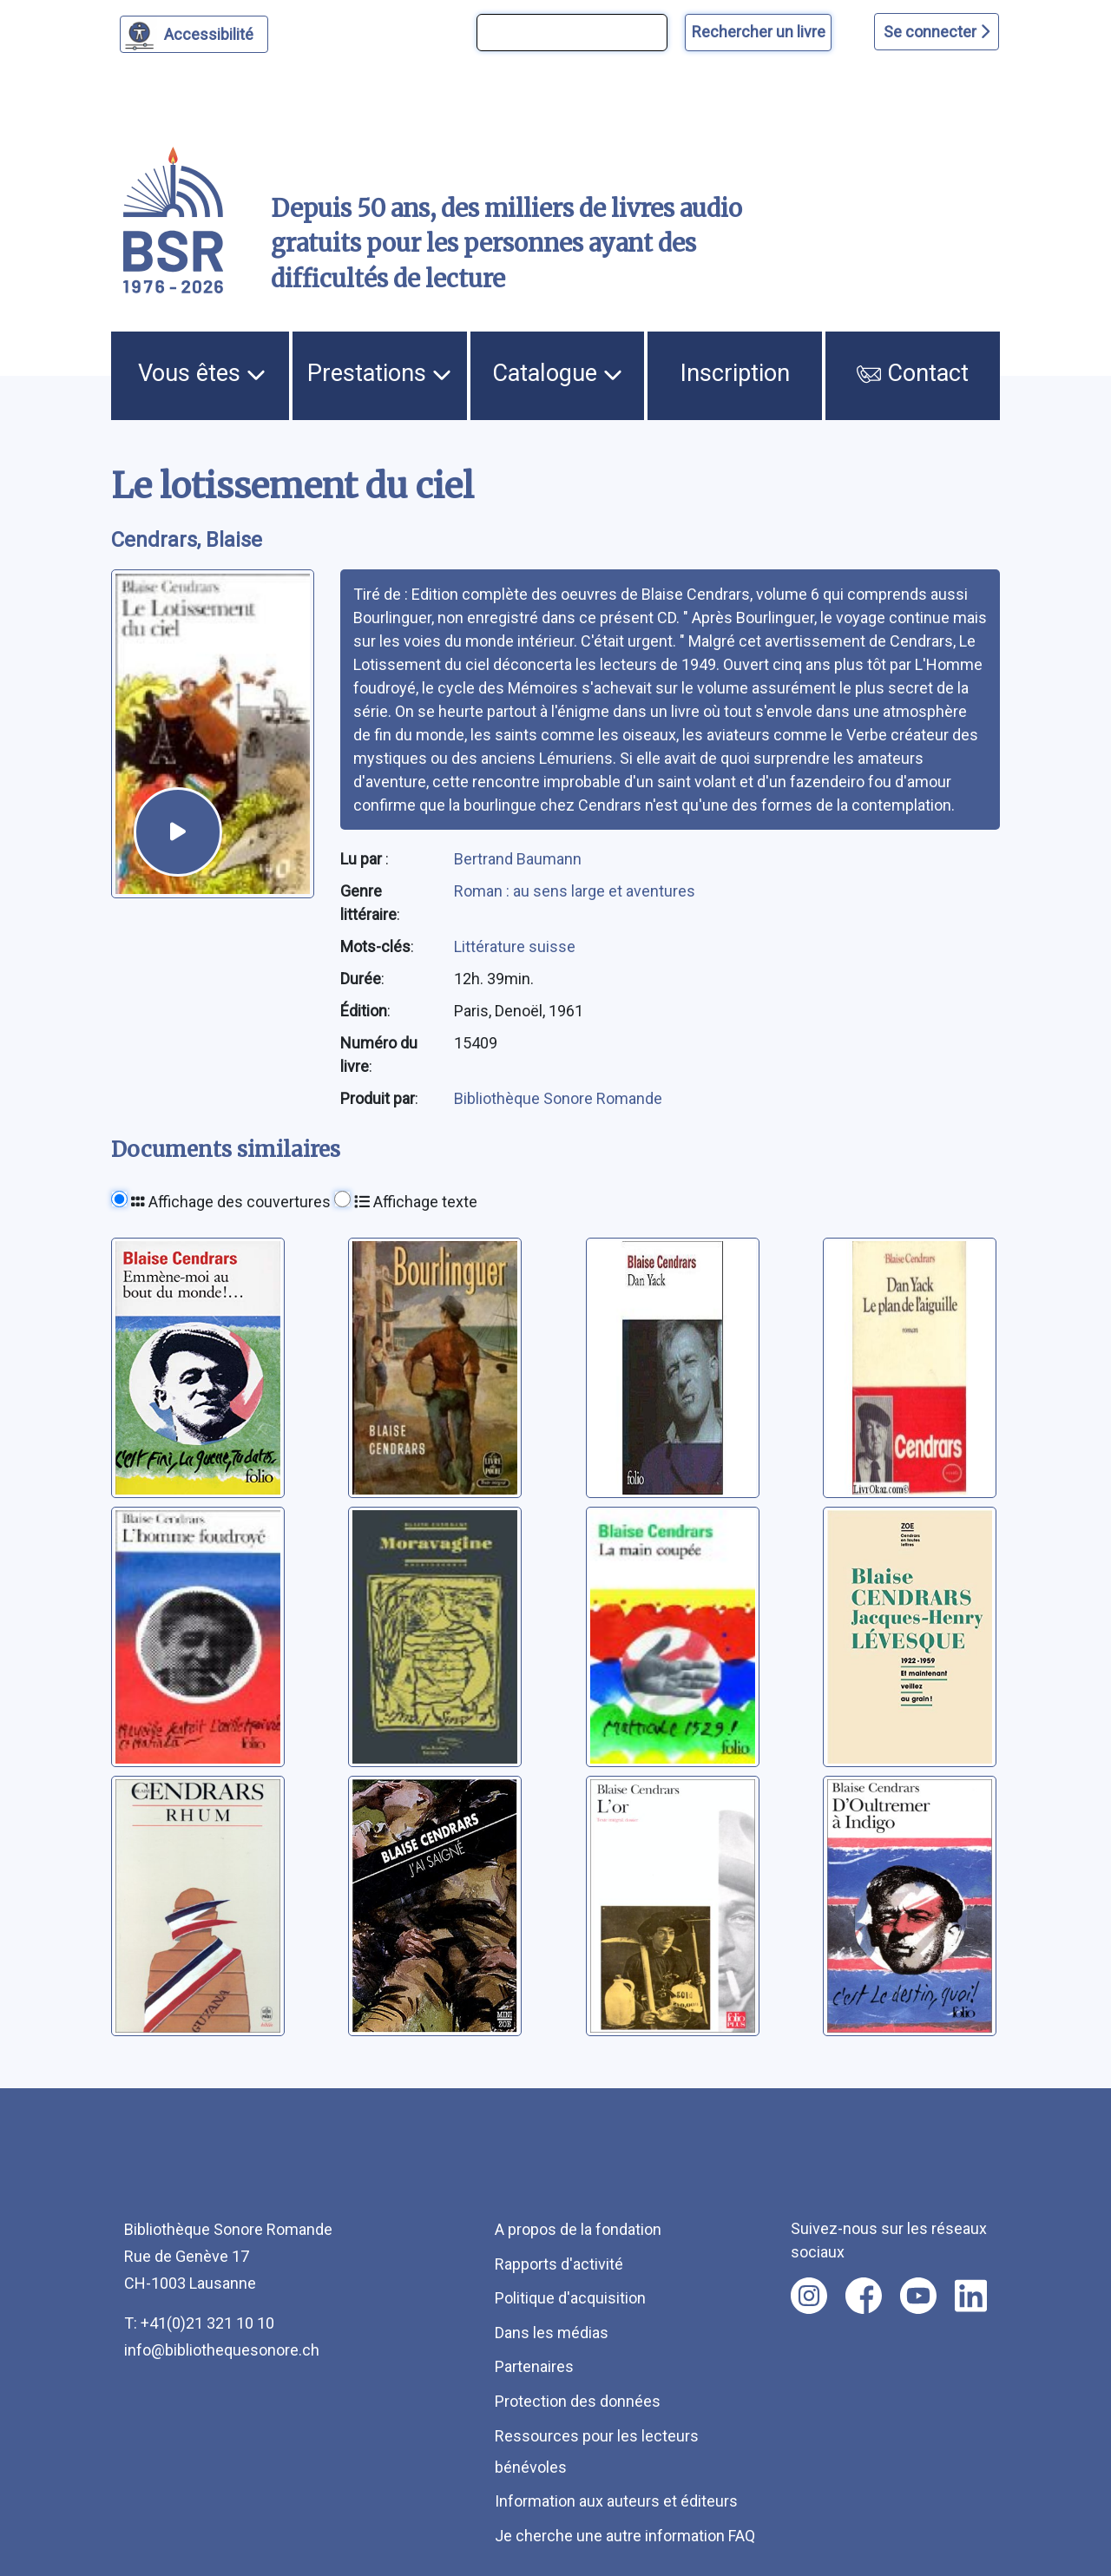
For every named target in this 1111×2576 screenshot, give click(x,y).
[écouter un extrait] (178, 831)
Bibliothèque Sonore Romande (558, 1098)
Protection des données (578, 2401)
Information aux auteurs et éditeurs (616, 2501)
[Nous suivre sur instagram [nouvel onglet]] (809, 2295)
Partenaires (534, 2366)
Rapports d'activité (559, 2264)
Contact (913, 373)
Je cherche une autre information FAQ (625, 2536)
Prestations (379, 373)
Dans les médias (551, 2332)
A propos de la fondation (578, 2229)
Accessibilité (211, 32)
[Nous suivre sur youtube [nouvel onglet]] (918, 2295)
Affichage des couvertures (231, 1202)
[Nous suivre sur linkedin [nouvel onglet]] (971, 2295)
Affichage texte (415, 1202)
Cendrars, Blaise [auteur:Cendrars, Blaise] (186, 540)
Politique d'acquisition (570, 2298)
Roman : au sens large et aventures (574, 891)
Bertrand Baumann (518, 859)
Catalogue (557, 373)
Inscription (735, 373)
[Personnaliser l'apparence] (194, 34)
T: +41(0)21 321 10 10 (199, 2323)
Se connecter (936, 32)
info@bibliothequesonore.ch (221, 2350)
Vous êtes (202, 373)
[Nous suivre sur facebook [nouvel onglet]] (863, 2295)
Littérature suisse (514, 946)
